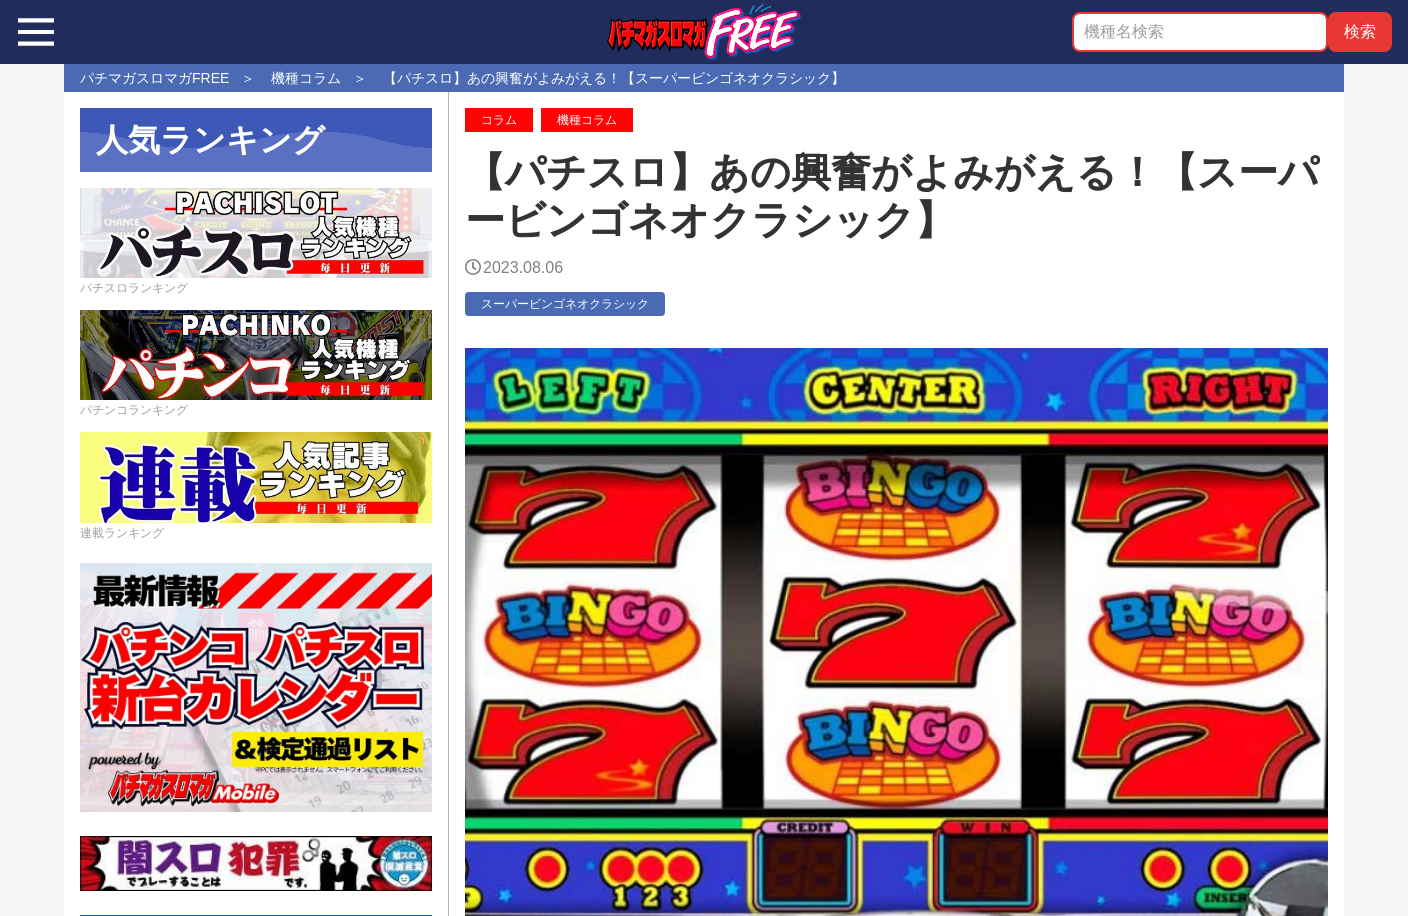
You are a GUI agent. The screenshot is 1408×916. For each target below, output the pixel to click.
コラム (499, 120)
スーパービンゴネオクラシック (565, 304)
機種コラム (587, 120)
